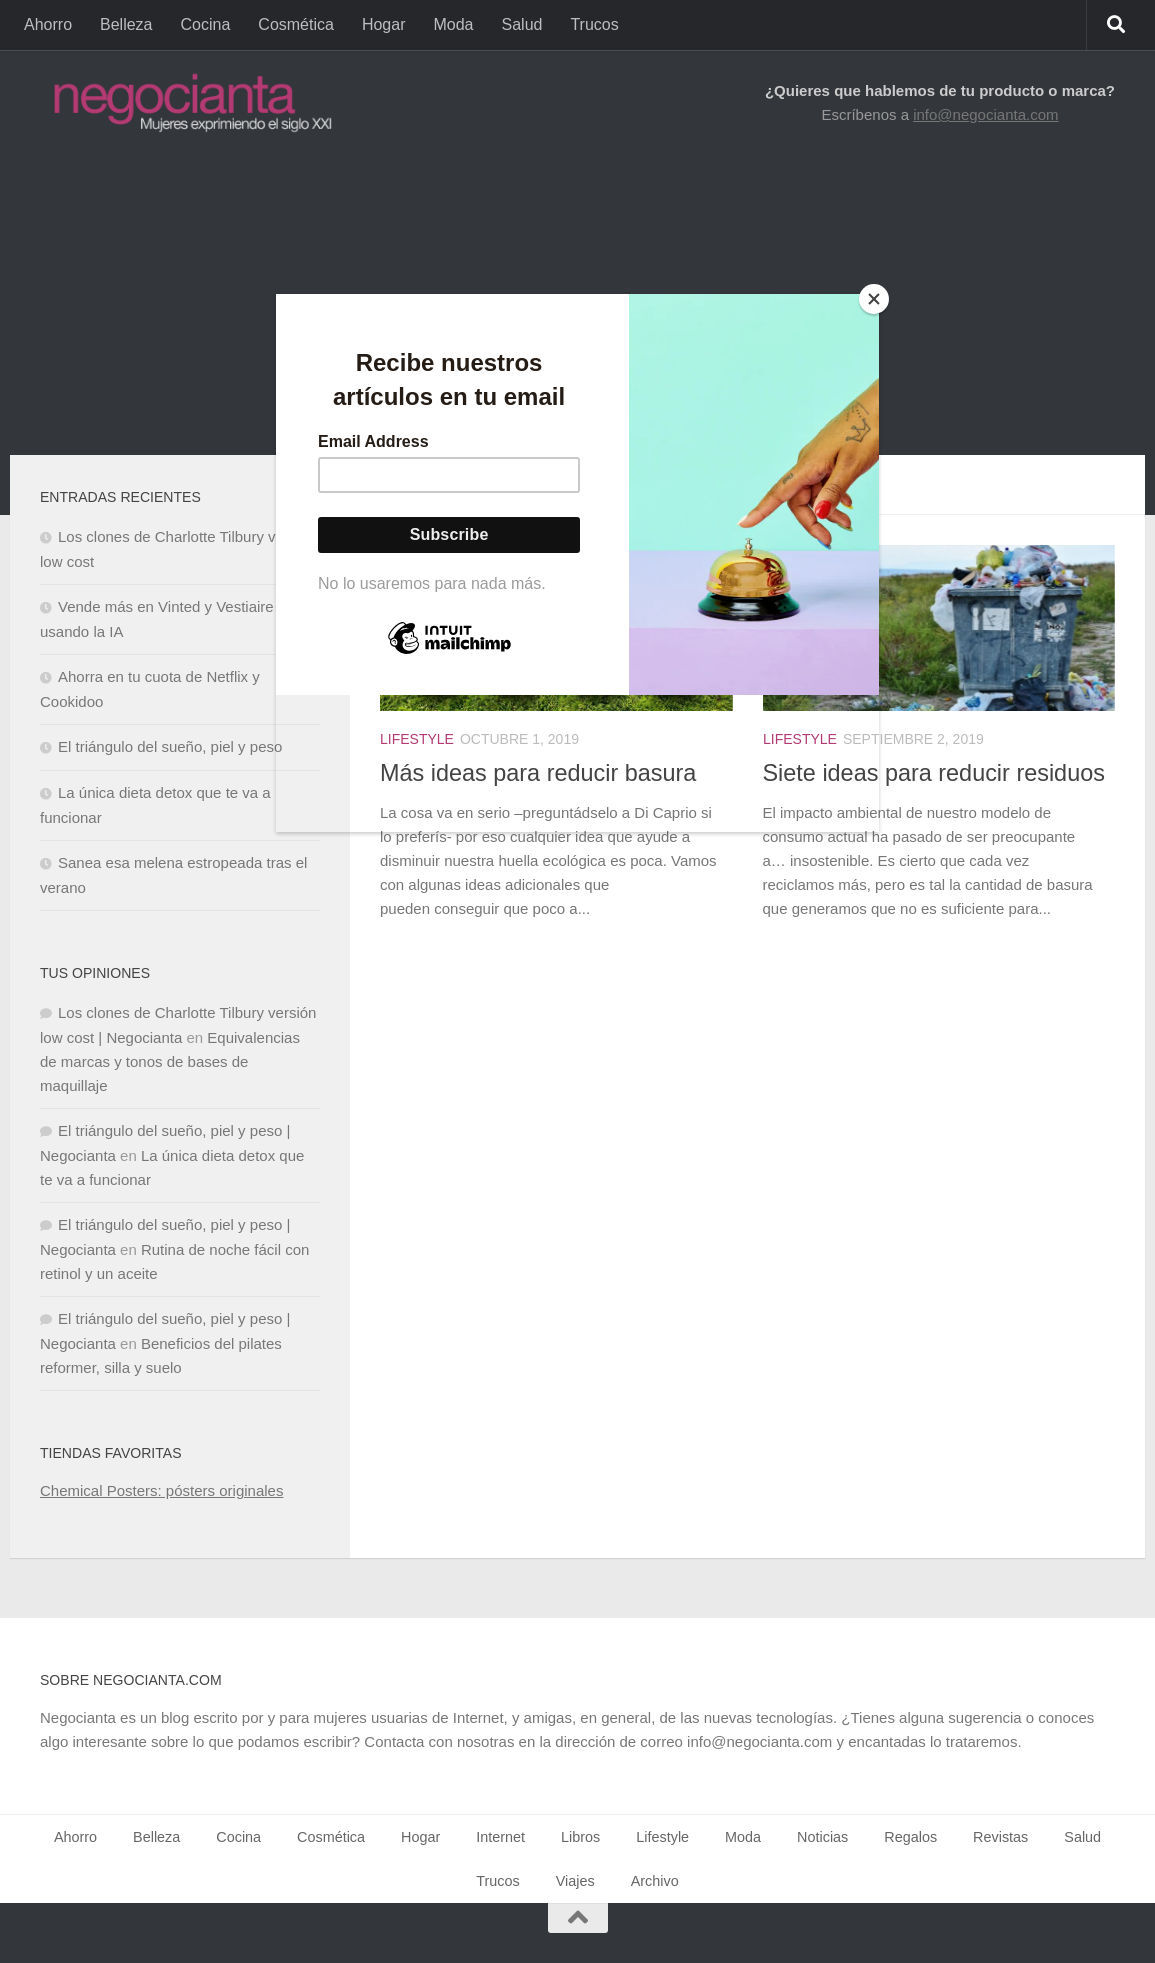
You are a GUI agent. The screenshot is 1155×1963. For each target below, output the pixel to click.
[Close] (874, 299)
